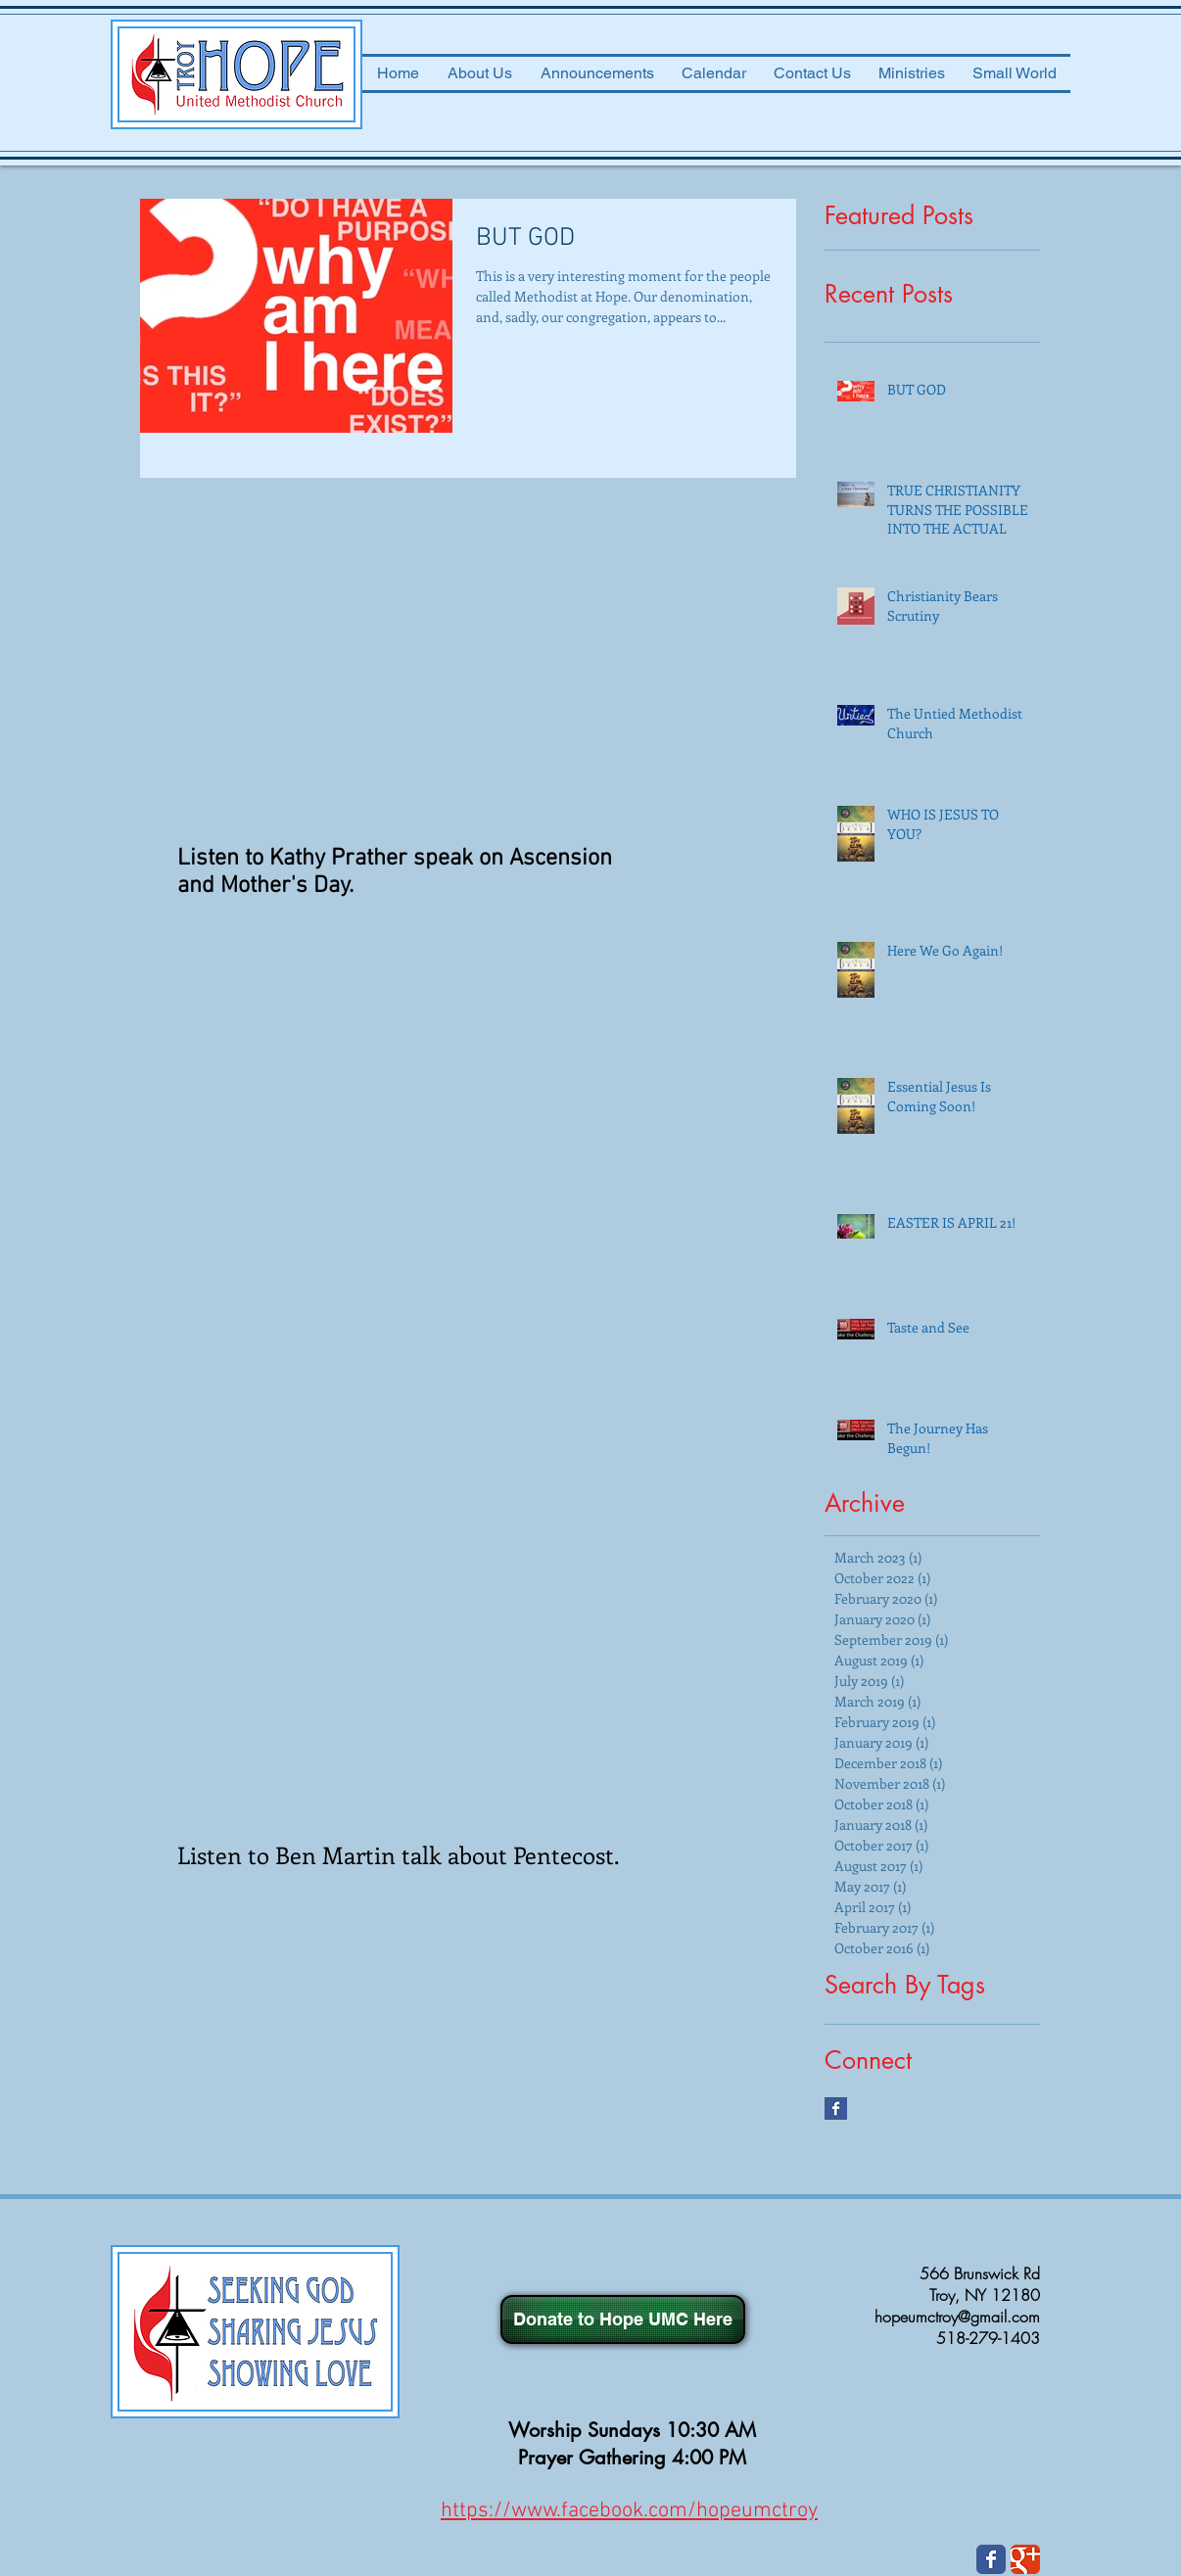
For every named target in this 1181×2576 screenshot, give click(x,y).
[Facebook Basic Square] (836, 2108)
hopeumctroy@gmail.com (957, 2316)
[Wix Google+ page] (1025, 2559)
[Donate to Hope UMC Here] (622, 2319)
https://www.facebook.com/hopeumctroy (629, 2511)
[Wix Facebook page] (991, 2559)
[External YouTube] (405, 675)
